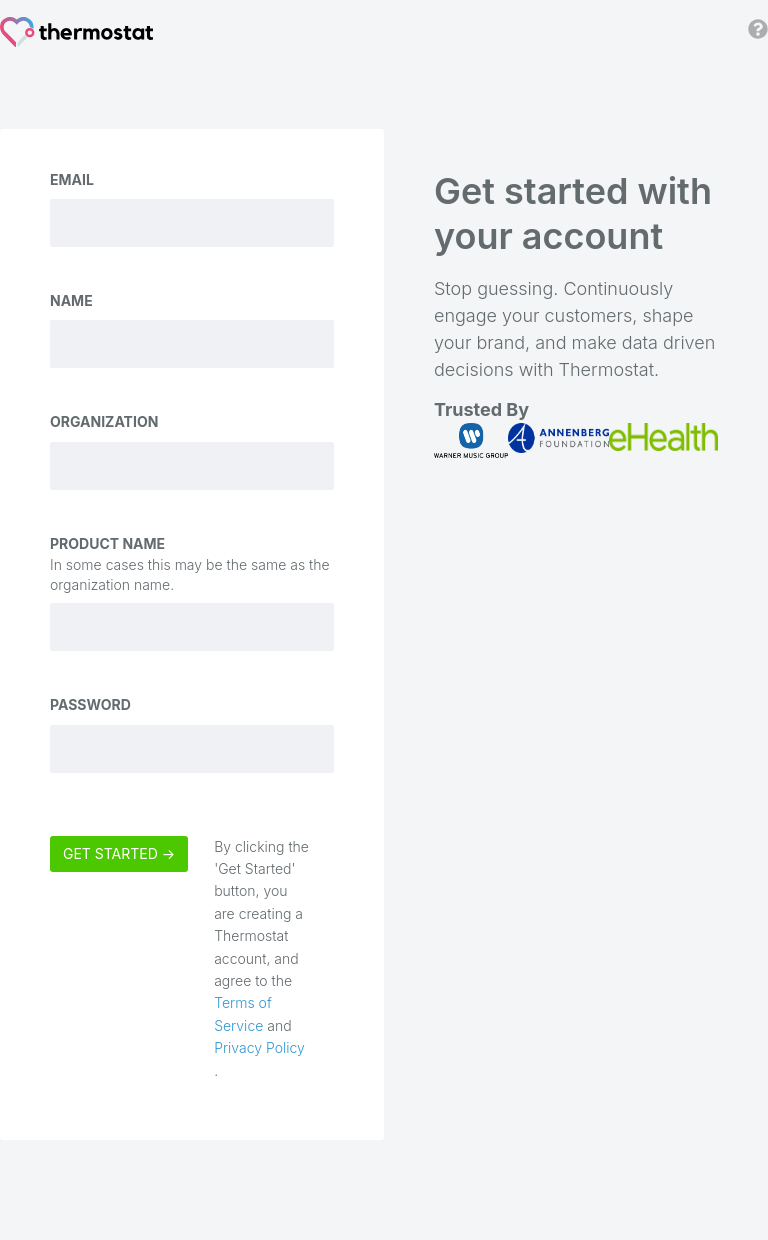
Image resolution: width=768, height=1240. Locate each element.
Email (72, 179)
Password (90, 704)
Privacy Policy (259, 1047)
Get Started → (119, 853)
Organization (104, 421)
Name (71, 300)
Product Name (107, 543)
